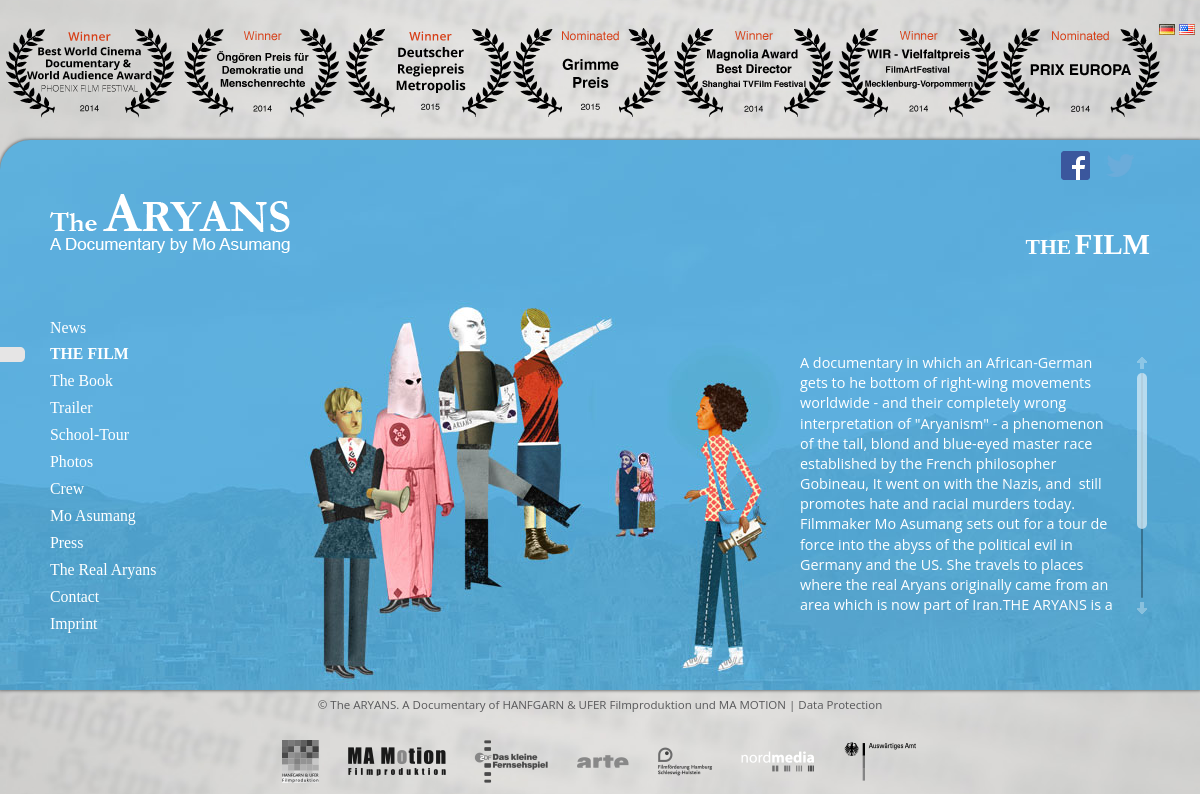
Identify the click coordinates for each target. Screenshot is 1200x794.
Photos (71, 461)
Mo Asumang (93, 515)
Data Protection (840, 704)
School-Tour (89, 434)
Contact (74, 596)
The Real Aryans (103, 569)
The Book (81, 380)
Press (66, 542)
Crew (67, 488)
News (68, 327)
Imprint (73, 623)
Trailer (71, 407)
